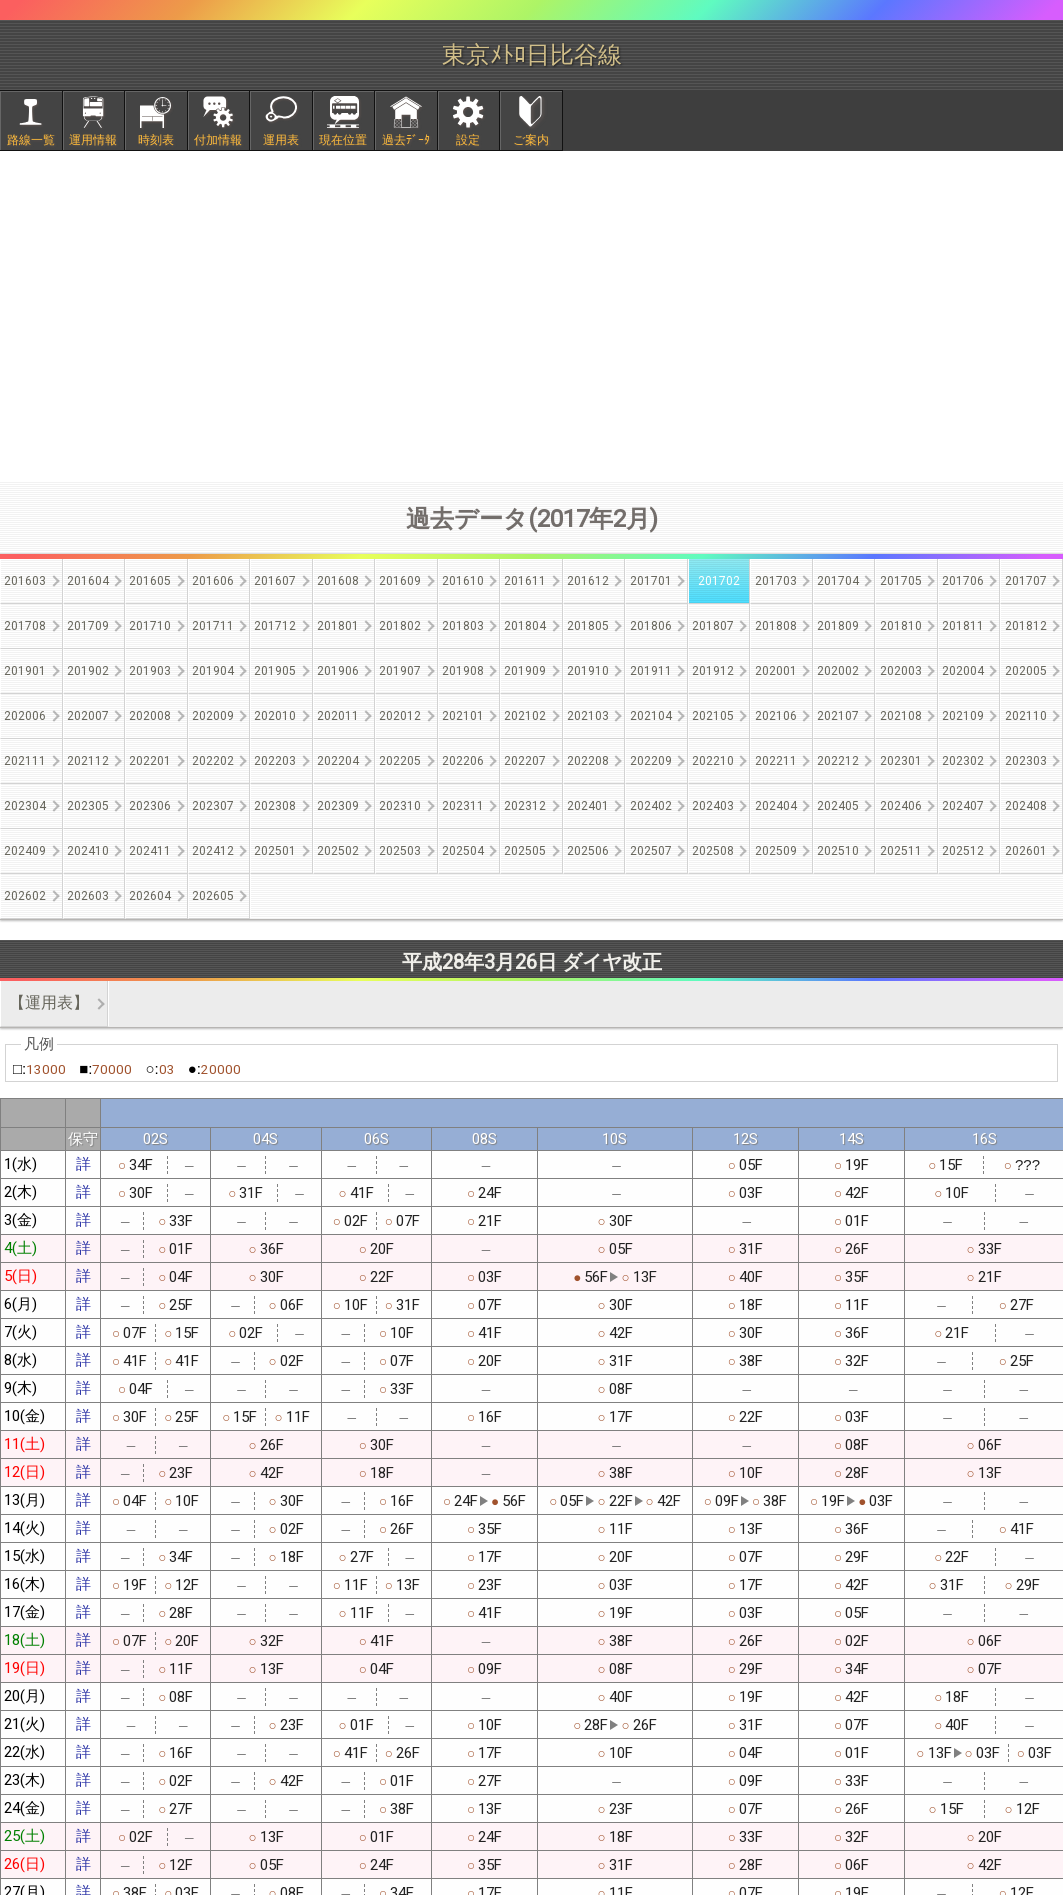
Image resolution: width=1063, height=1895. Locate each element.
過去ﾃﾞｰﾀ (406, 140)
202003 (901, 671)
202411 (150, 851)
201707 (1026, 581)
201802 (400, 626)
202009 (213, 716)
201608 (338, 581)
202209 (651, 761)
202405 (838, 806)
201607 (275, 581)
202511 (901, 851)
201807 (713, 626)
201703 (776, 581)
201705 (901, 581)
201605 (150, 581)
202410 (88, 851)
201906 (338, 671)
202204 (338, 761)
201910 (588, 671)
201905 (275, 671)
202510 (838, 851)
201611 (525, 581)
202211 (776, 761)
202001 (776, 671)
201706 (963, 581)
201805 (588, 626)
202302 (963, 761)
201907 (400, 671)
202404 (776, 806)
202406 (901, 806)
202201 (150, 761)
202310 (400, 806)
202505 (525, 851)
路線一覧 (31, 140)
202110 (1026, 716)
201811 (963, 626)
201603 (25, 581)
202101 (463, 716)
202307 (213, 806)
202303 (1026, 761)
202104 (651, 716)
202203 (275, 761)
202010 (275, 716)
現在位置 (343, 140)
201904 (213, 671)
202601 (1026, 851)
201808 (776, 626)
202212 (838, 761)
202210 (713, 761)
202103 (588, 716)
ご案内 (531, 140)
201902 (88, 671)
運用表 (281, 140)
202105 (713, 716)
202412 (213, 851)
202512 (963, 851)
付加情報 (218, 140)
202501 (275, 851)
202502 (338, 851)
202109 (963, 716)
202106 (776, 716)
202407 (963, 806)
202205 (400, 761)
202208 (588, 761)
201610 (463, 581)
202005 (1026, 671)
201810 (901, 626)
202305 (88, 806)
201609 (400, 581)
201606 (213, 581)
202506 (588, 851)
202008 (150, 716)
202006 (25, 716)
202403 (713, 806)
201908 (463, 671)
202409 (25, 851)
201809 (838, 626)
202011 (338, 716)
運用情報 (93, 140)
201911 (651, 671)
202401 (588, 806)
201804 (525, 626)
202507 (651, 851)
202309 (338, 806)
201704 (838, 581)
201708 (25, 626)
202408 (1026, 806)
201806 (651, 626)
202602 (25, 896)
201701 (651, 581)
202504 (463, 851)
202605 (213, 896)
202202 (213, 761)
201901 (25, 671)
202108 (901, 716)
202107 (838, 716)
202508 (713, 851)
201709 (88, 626)
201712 (275, 626)
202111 (25, 761)
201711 (213, 626)
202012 (400, 716)
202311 (463, 806)
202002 (838, 671)
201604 (88, 581)
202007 (88, 716)
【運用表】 (49, 1002)
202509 (776, 851)
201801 (338, 626)
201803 (463, 626)
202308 (275, 806)
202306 (150, 806)
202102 (525, 716)
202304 (25, 806)
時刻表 (156, 140)
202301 (901, 761)
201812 (1026, 626)
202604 (150, 896)
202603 (88, 896)
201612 (588, 581)
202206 (463, 761)
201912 (713, 671)
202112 (88, 761)
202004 (963, 671)
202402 (651, 806)
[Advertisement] (532, 316)
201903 (150, 671)
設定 (468, 140)
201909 (525, 671)
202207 (525, 761)
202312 (525, 806)
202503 (400, 851)
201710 (150, 626)
